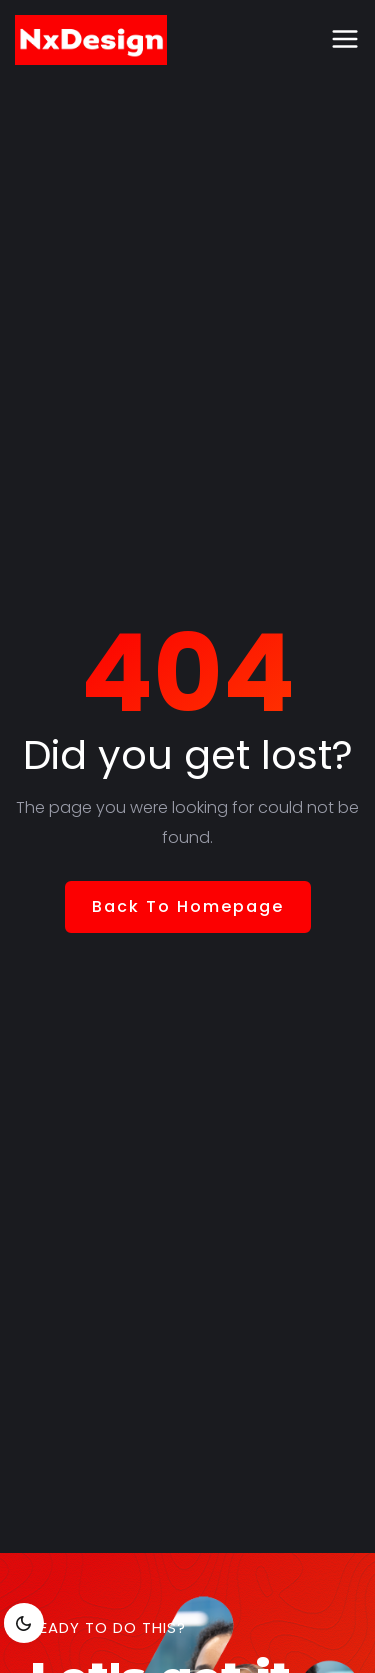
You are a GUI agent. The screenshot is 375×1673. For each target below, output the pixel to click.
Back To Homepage (188, 906)
